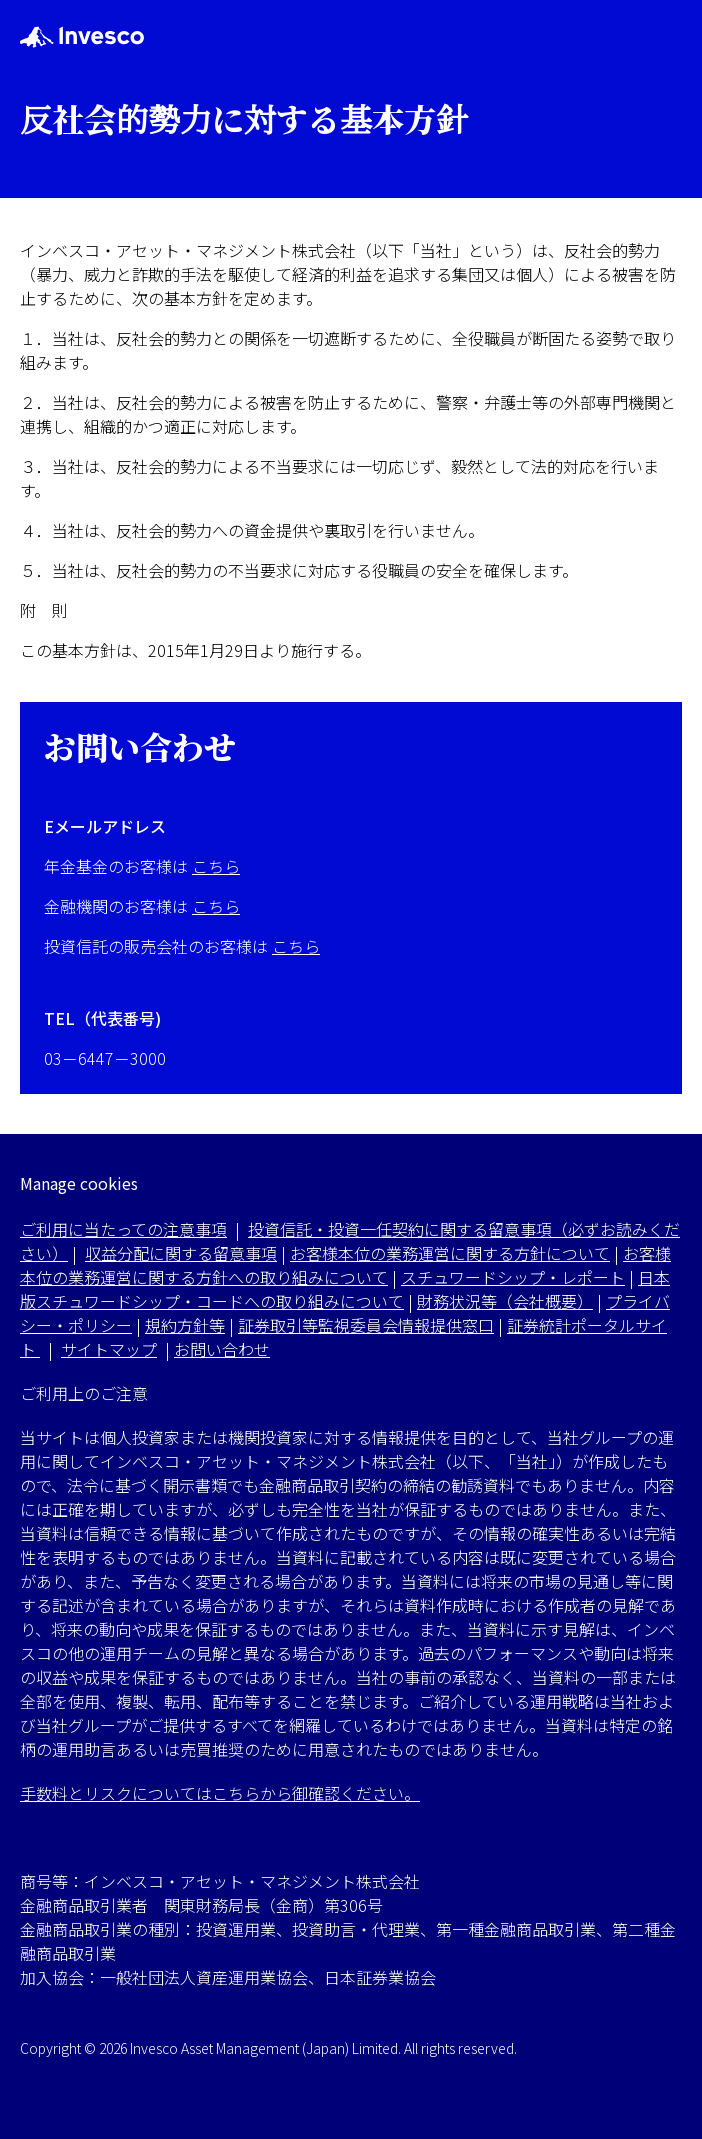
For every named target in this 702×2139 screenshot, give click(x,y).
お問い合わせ (222, 1349)
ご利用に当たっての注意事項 (123, 1229)
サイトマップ (109, 1349)
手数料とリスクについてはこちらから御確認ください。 (220, 1793)
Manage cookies (79, 1183)
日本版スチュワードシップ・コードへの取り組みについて (345, 1289)
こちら (216, 866)
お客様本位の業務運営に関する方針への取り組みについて (345, 1265)
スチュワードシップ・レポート (513, 1277)
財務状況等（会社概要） (505, 1301)
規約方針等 (185, 1325)
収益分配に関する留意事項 (181, 1253)
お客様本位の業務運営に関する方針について (450, 1253)
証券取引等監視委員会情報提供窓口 (366, 1325)
